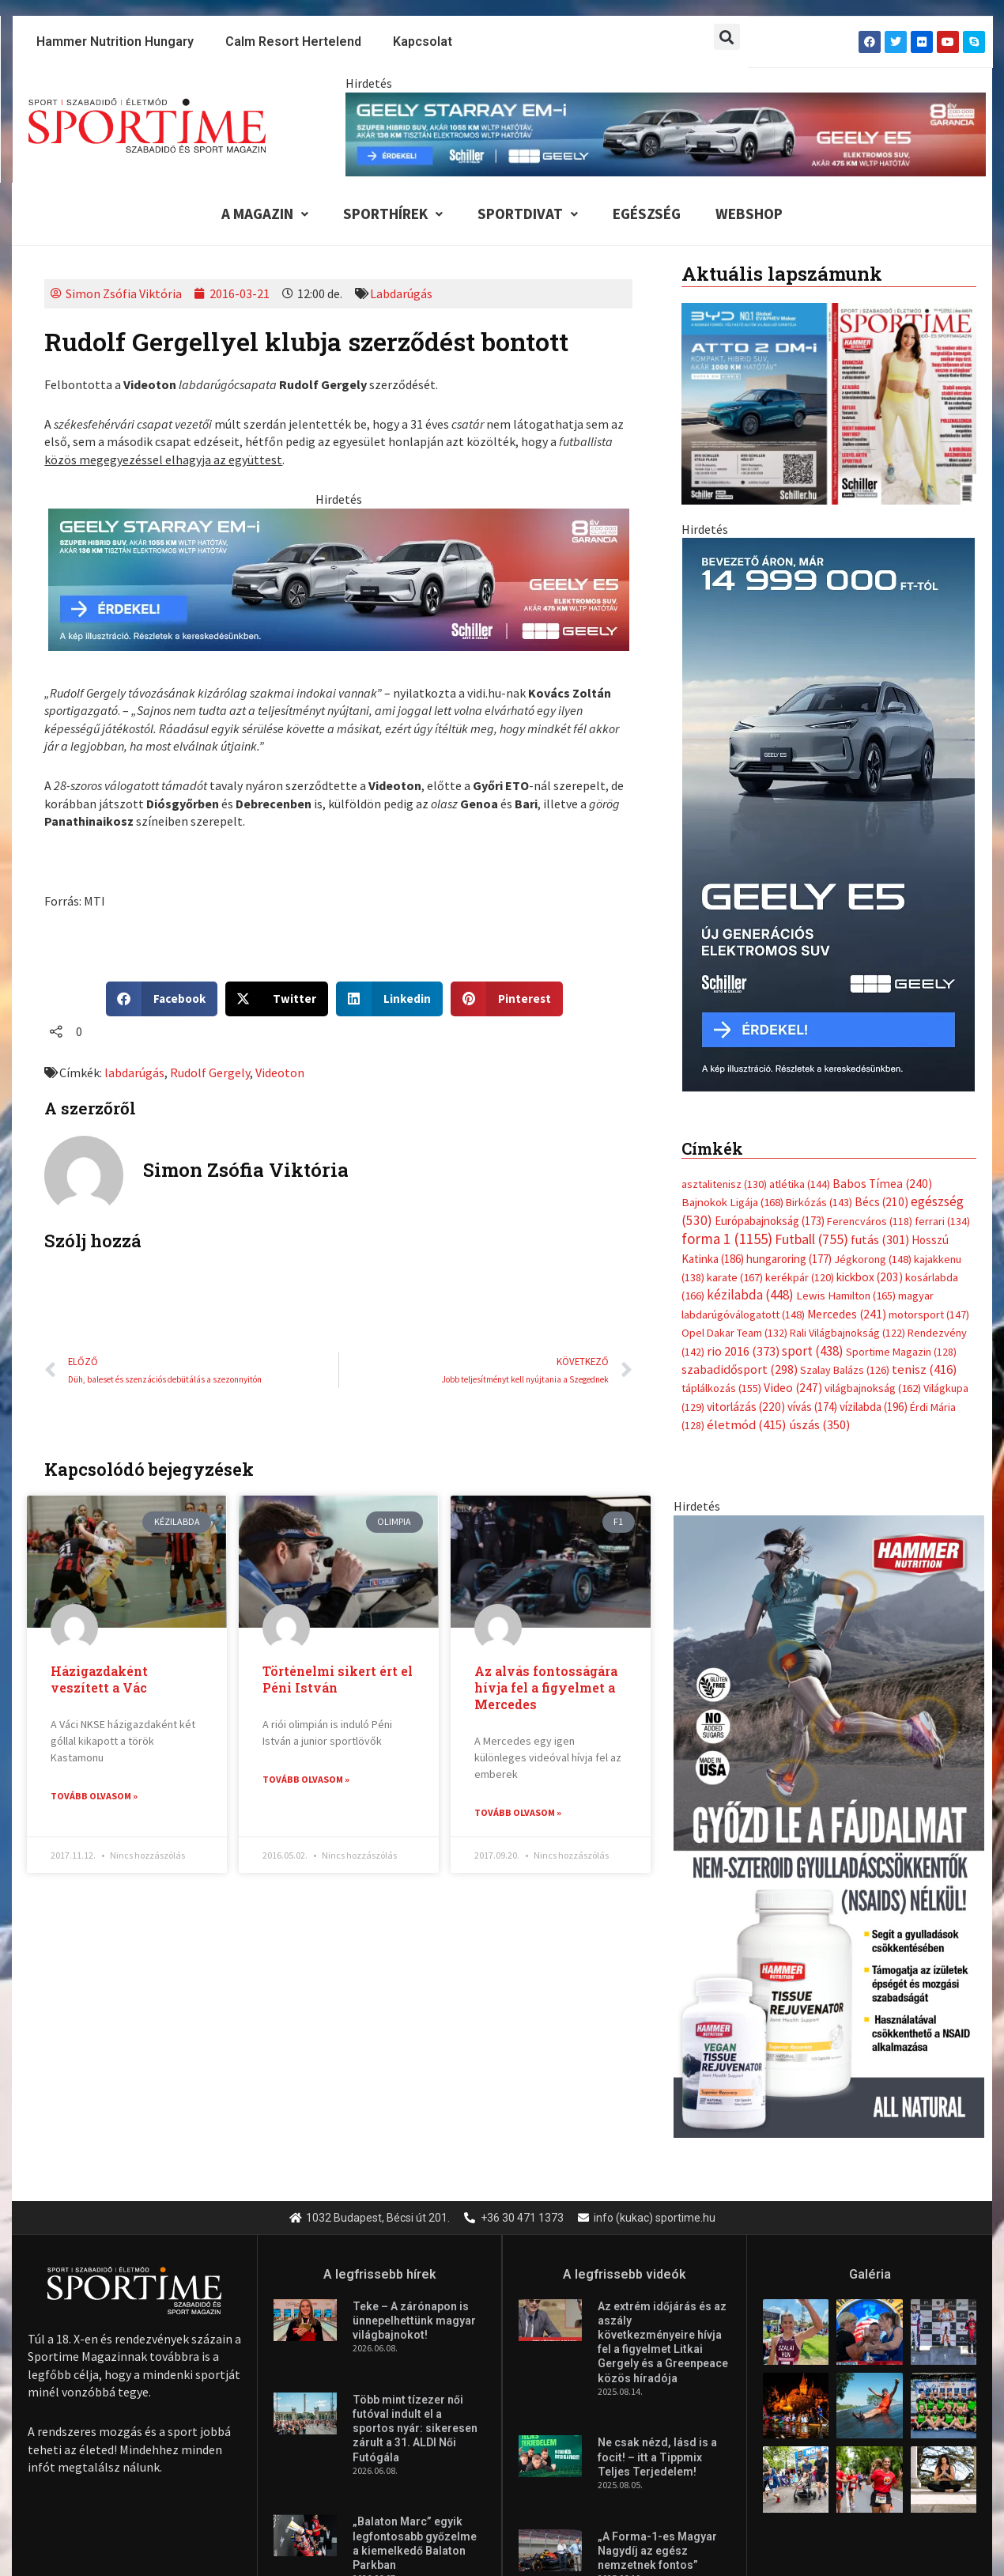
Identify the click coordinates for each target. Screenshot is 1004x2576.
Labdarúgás (401, 293)
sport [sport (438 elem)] (813, 1076)
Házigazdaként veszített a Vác (99, 1679)
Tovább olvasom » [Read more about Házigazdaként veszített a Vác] (94, 1796)
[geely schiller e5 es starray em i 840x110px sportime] (665, 133)
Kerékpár (206, 2415)
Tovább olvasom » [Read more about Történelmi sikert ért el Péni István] (305, 1779)
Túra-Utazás (638, 2415)
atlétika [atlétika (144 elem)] (799, 909)
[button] (727, 37)
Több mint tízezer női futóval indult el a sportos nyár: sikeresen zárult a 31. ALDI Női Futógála (415, 2189)
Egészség (647, 213)
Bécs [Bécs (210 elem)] (881, 928)
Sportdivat (527, 213)
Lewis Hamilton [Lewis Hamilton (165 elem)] (846, 1022)
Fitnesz (401, 2415)
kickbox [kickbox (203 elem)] (869, 1002)
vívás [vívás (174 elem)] (812, 1132)
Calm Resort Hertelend (293, 41)
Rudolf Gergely (210, 1072)
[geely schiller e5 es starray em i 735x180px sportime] (338, 577)
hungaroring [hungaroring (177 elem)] (789, 984)
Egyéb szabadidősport (513, 2415)
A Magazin (264, 213)
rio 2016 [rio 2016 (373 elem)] (743, 1077)
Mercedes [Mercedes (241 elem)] (846, 1039)
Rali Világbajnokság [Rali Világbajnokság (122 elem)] (847, 1058)
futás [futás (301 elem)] (880, 965)
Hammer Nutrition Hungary (115, 41)
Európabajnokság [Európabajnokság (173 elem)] (770, 946)
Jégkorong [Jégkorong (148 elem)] (873, 985)
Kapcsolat (422, 41)
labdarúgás (134, 1072)
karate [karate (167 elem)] (735, 1002)
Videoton (279, 1072)
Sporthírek (393, 213)
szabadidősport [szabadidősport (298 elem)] (739, 1095)
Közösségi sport (840, 2415)
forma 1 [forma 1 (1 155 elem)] (726, 964)
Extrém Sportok (305, 2415)
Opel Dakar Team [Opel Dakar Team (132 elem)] (734, 1058)
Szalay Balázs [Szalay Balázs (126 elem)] (844, 1095)
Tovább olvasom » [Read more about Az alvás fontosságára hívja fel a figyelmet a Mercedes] (517, 1812)
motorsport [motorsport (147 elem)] (929, 1040)
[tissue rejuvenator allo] (829, 1550)
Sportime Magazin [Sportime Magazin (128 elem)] (901, 1077)
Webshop (749, 213)
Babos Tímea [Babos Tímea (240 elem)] (882, 909)
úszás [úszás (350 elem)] (819, 1150)
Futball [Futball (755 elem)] (811, 964)
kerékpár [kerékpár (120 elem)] (799, 1003)
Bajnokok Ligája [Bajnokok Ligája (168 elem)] (732, 928)
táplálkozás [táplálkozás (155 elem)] (721, 1114)
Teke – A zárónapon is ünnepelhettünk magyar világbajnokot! (414, 2081)
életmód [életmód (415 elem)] (747, 1150)
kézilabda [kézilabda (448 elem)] (750, 1021)
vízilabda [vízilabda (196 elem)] (874, 1132)
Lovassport (734, 2415)
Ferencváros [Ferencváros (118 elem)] (869, 947)
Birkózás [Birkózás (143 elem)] (819, 928)
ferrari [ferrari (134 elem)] (942, 947)
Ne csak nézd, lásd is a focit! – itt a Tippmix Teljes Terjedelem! (657, 2218)
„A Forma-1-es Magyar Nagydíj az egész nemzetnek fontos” (657, 2311)
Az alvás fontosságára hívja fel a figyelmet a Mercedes (545, 1687)
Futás (134, 2415)
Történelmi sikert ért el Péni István (337, 1679)
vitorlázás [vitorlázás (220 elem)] (746, 1132)
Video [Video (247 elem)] (793, 1114)
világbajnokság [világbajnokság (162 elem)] (873, 1114)
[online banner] (828, 684)
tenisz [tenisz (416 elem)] (924, 1095)
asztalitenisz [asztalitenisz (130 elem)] (724, 909)
